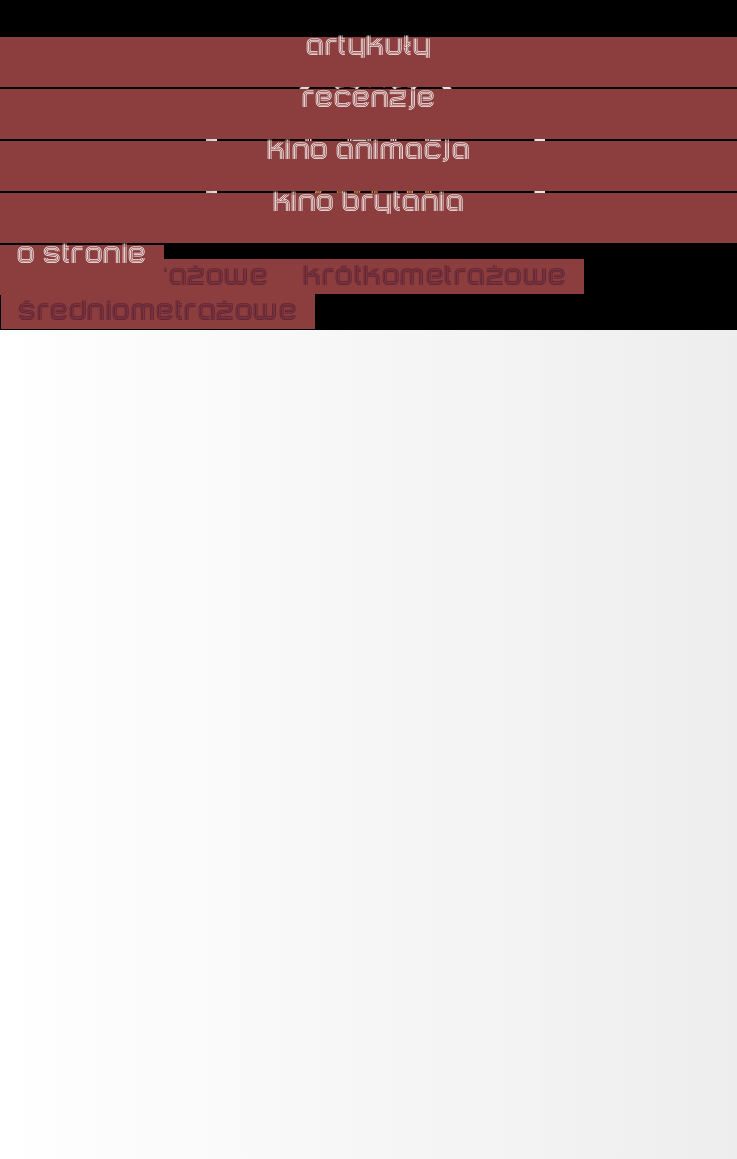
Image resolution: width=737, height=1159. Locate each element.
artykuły (368, 47)
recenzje (369, 99)
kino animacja (369, 151)
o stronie (82, 255)
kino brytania (369, 203)
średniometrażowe (157, 311)
